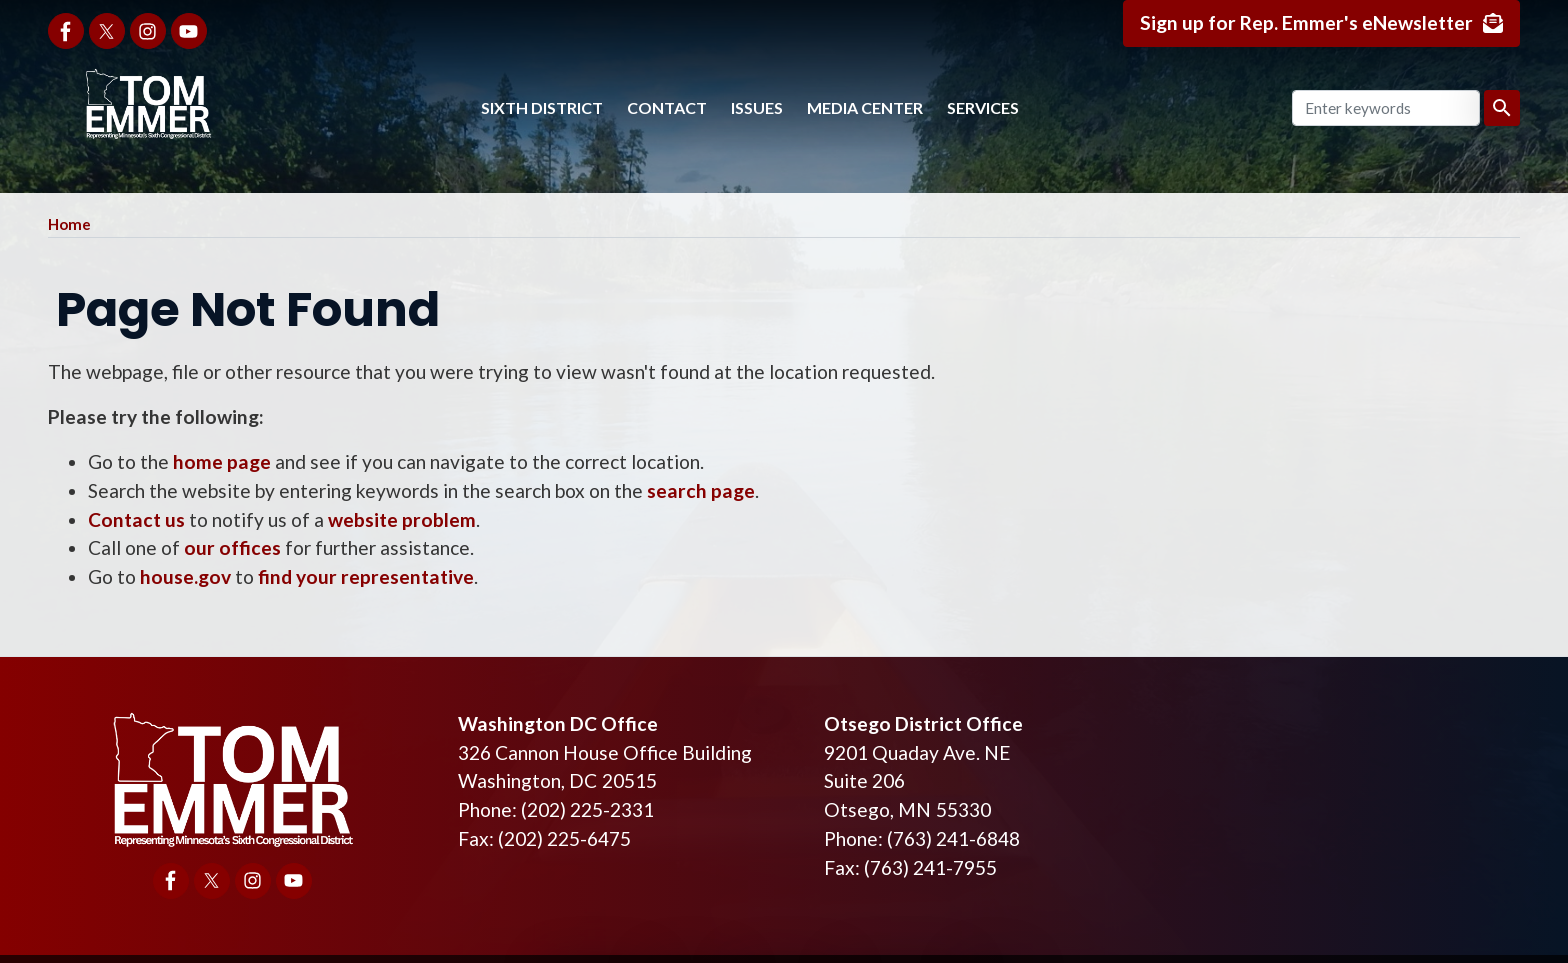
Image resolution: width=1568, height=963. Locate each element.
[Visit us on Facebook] (66, 31)
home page (222, 461)
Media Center (865, 107)
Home (69, 224)
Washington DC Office (558, 723)
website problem (402, 519)
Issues (757, 107)
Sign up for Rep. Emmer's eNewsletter (1306, 22)
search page (701, 490)
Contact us (136, 519)
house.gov (185, 576)
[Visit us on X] (107, 31)
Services (983, 107)
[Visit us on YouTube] (189, 31)
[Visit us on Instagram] (148, 31)
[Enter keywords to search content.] (1386, 108)
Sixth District (542, 107)
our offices (232, 547)
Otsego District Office (923, 723)
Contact (667, 107)
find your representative (366, 576)
